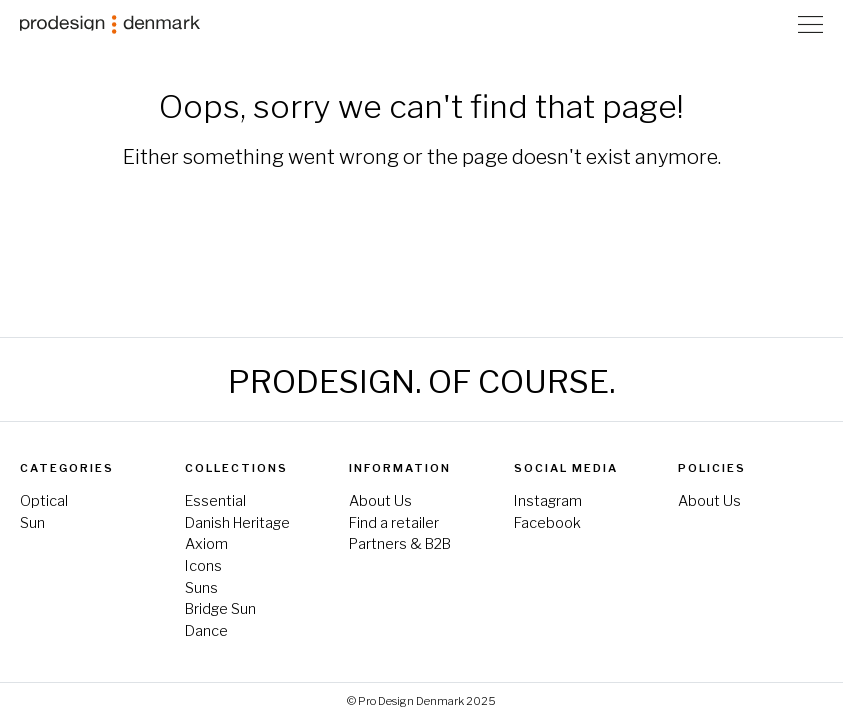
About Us (380, 501)
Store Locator (772, 24)
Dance (206, 631)
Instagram (548, 501)
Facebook (547, 523)
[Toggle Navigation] (810, 24)
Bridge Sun (220, 609)
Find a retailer (394, 523)
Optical (44, 501)
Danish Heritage (237, 523)
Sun (32, 523)
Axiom (206, 544)
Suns (201, 588)
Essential (215, 501)
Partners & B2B (400, 544)
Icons (203, 566)
